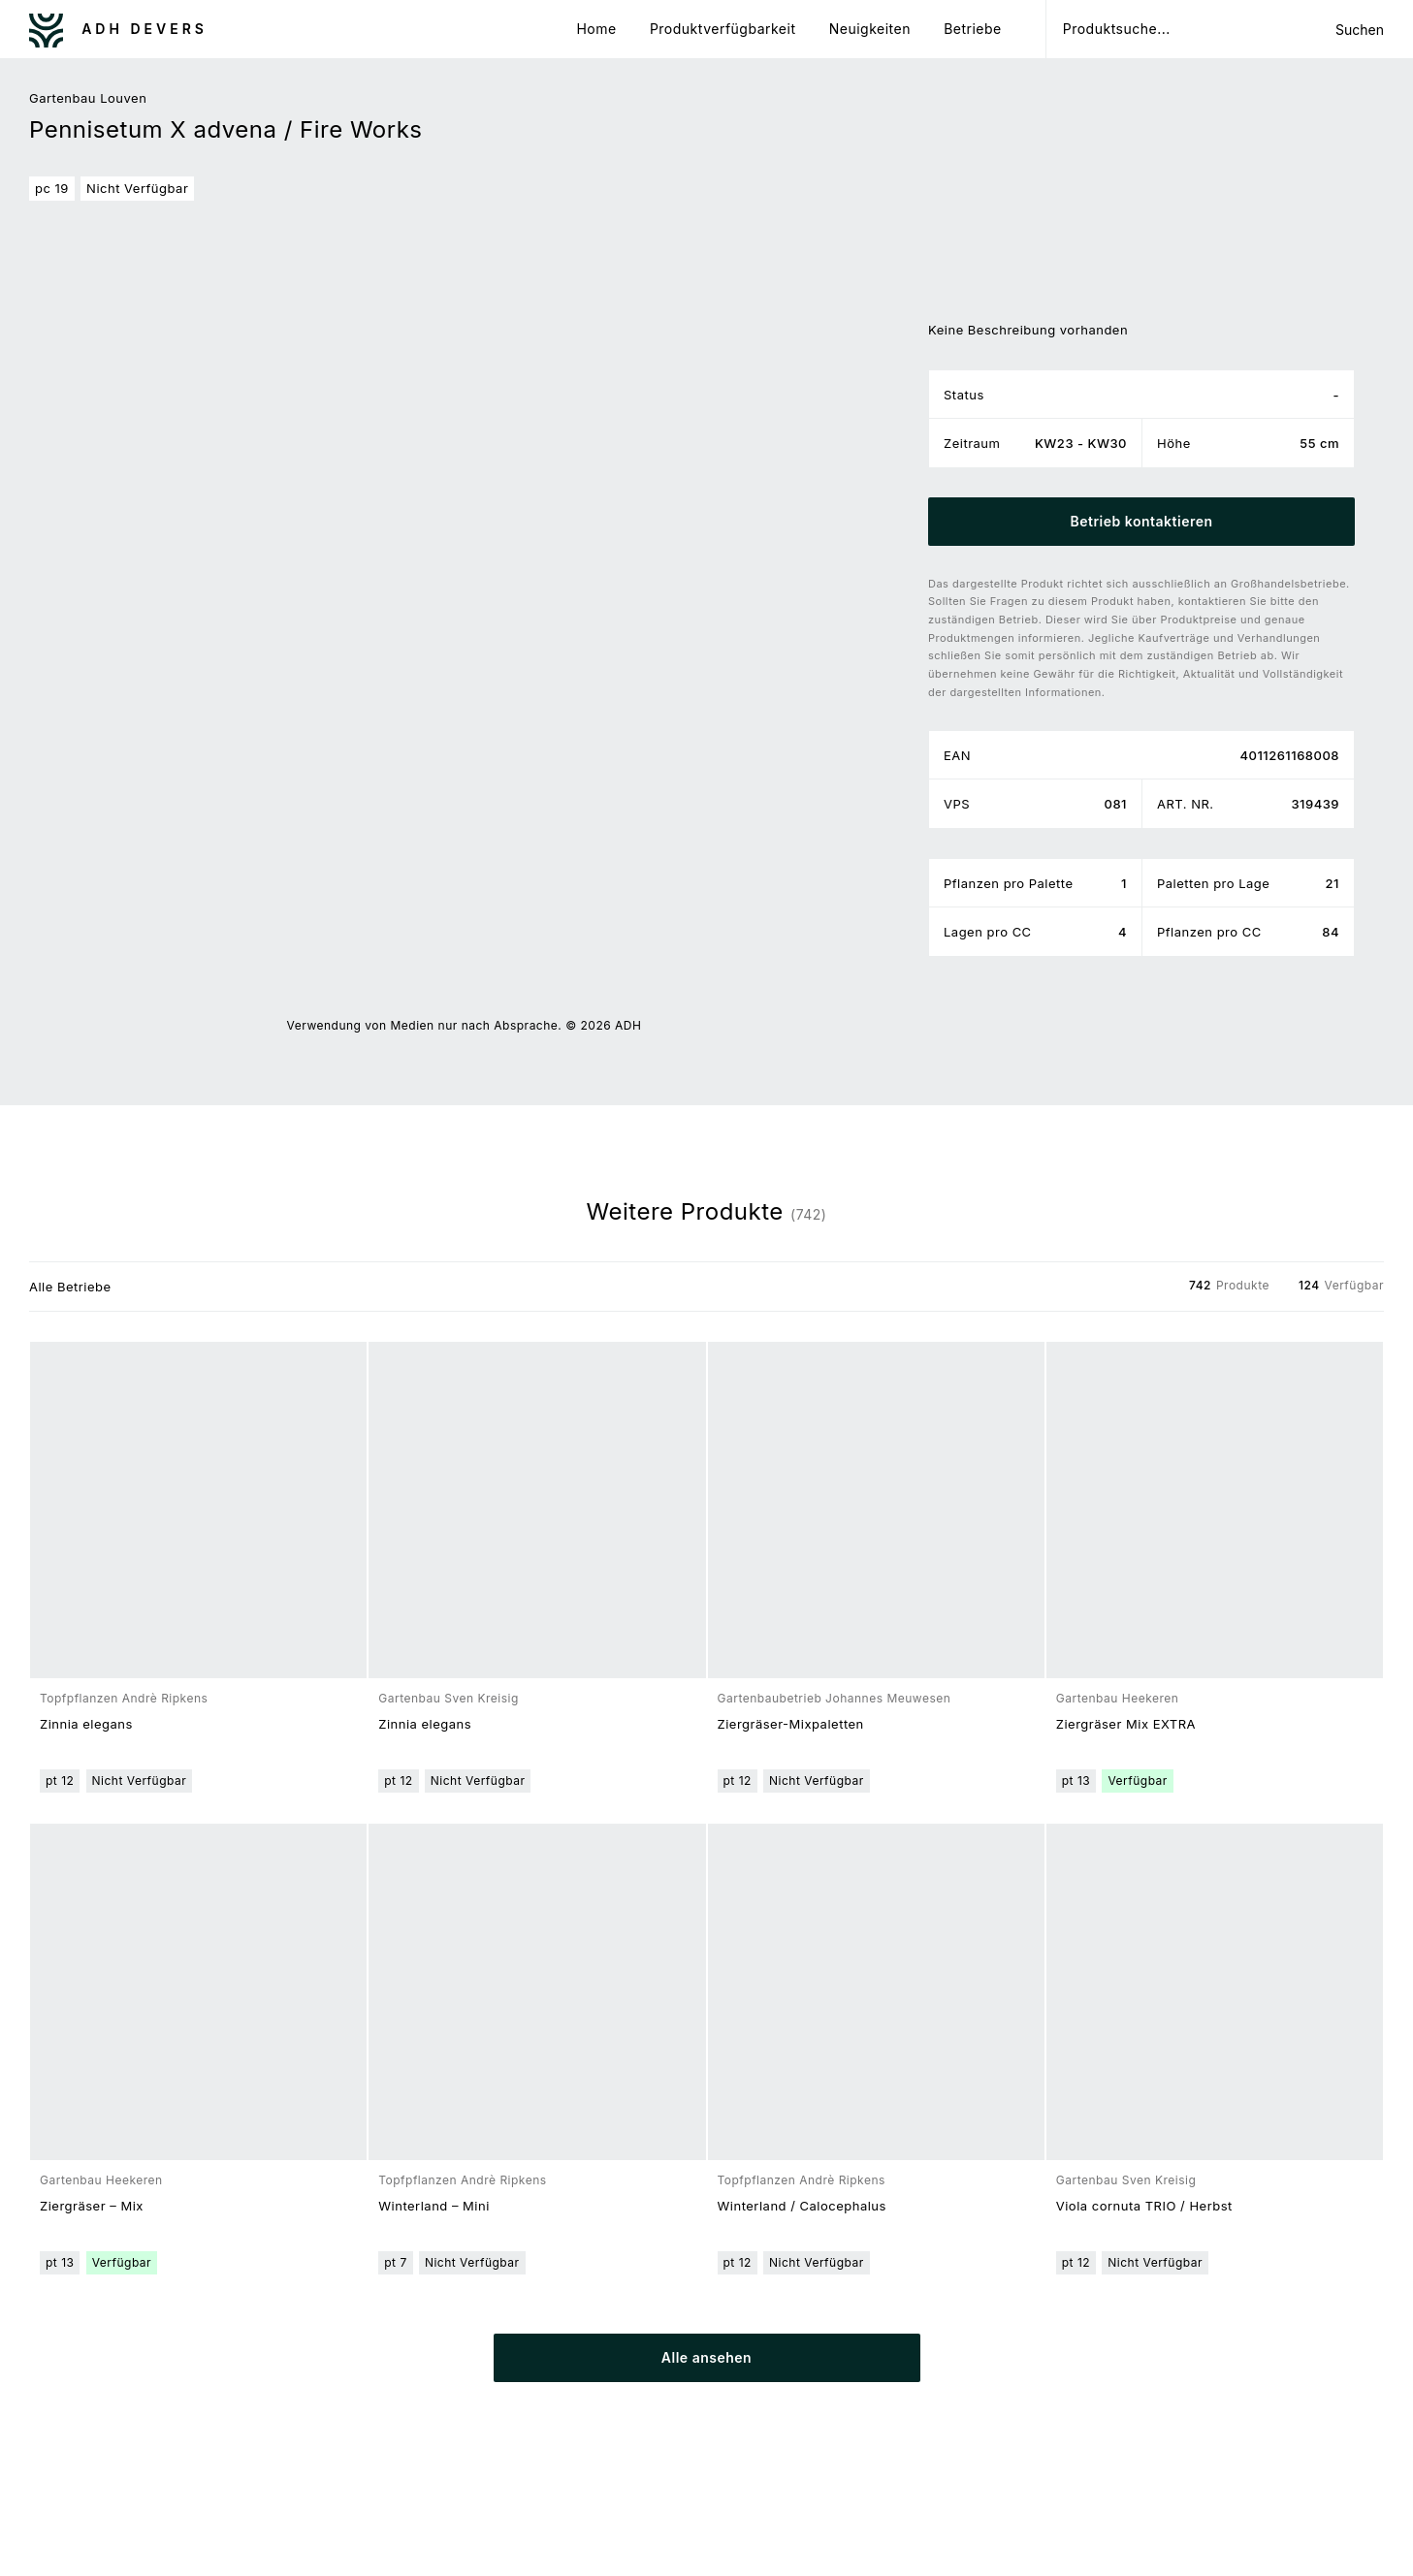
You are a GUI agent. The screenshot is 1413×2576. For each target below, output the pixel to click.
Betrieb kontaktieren (1141, 521)
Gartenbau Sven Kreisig (448, 1698)
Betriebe (973, 28)
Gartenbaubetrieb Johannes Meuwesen (834, 1698)
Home (596, 28)
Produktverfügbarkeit (723, 28)
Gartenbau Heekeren (1117, 1698)
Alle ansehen (706, 2357)
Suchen (1359, 29)
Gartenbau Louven (87, 98)
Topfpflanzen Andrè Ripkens (124, 1698)
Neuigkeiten (870, 28)
